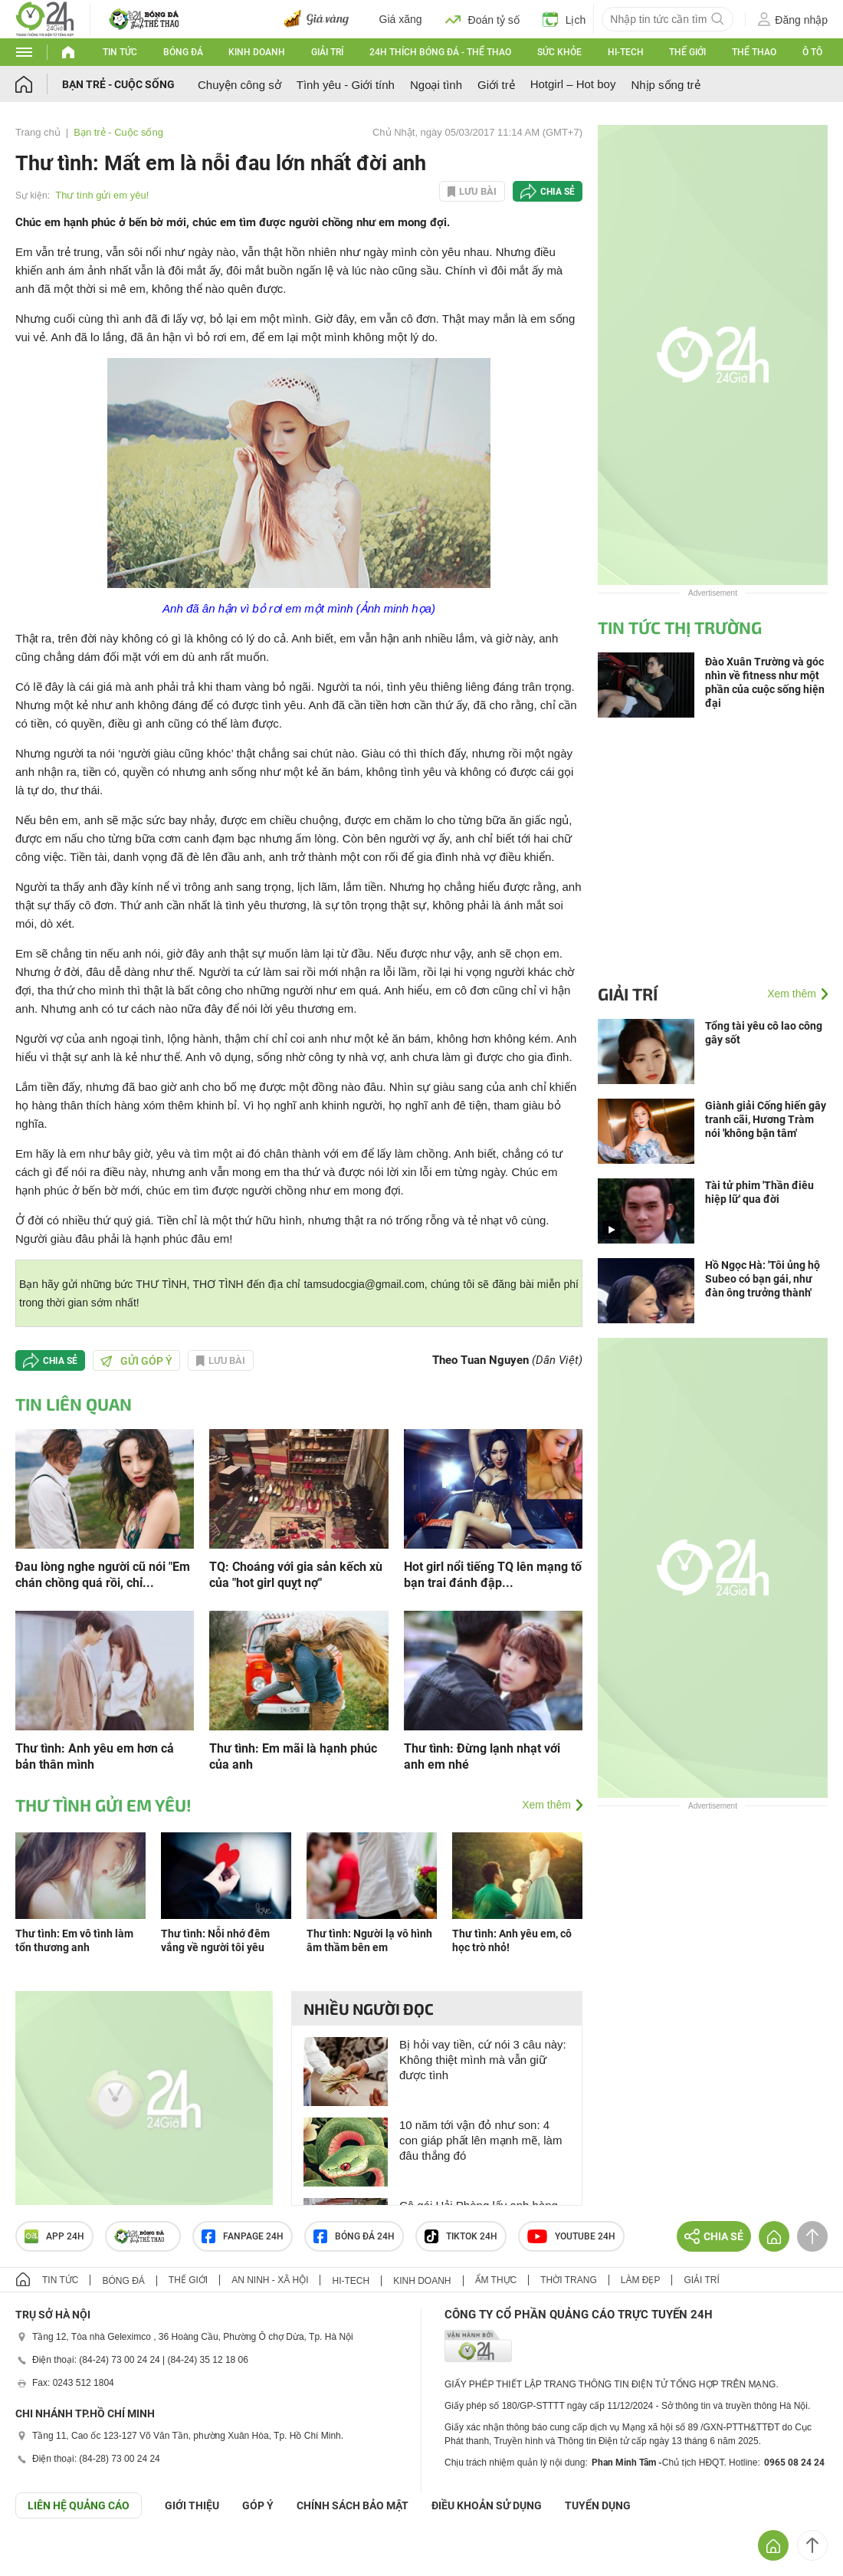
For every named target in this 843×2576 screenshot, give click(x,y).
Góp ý (258, 2505)
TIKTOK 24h (461, 2236)
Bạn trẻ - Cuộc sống (118, 84)
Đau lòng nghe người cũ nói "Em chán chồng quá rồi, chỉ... (102, 1574)
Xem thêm (546, 1805)
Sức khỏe (559, 52)
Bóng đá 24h (354, 2236)
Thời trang (568, 2280)
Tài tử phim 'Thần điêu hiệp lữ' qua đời (759, 1192)
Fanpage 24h (243, 2236)
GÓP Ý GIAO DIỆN (45, 2556)
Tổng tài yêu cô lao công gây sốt (763, 1033)
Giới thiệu (192, 2505)
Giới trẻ (496, 84)
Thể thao (754, 52)
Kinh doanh (256, 52)
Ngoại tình (436, 84)
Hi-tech (626, 52)
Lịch (564, 19)
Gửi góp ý (136, 1361)
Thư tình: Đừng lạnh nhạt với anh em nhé (482, 1756)
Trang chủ (38, 132)
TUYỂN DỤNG (598, 2505)
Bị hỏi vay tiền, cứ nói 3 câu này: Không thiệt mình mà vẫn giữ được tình (482, 2060)
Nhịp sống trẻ (665, 84)
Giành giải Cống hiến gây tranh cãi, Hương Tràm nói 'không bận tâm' (765, 1119)
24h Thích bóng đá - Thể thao (440, 52)
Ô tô (812, 52)
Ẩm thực (496, 2280)
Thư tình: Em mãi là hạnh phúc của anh (293, 1756)
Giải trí (327, 52)
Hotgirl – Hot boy (573, 83)
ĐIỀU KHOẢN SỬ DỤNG (486, 2505)
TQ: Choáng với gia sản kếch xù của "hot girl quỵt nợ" (295, 1574)
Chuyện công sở (239, 84)
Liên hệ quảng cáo (79, 2505)
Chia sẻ (557, 191)
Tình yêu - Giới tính (346, 84)
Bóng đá (183, 52)
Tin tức (120, 52)
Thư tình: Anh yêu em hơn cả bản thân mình (94, 1756)
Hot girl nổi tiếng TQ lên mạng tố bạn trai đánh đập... (493, 1574)
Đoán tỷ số (482, 19)
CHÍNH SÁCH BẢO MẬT (352, 2505)
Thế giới (687, 52)
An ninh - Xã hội (269, 2280)
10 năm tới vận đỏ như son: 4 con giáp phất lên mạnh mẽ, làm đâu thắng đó (480, 2140)
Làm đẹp (641, 2280)
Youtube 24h (571, 2236)
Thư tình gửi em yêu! (102, 195)
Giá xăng (400, 19)
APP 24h (54, 2236)
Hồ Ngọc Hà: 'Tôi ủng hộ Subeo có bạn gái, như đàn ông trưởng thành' (762, 1279)
